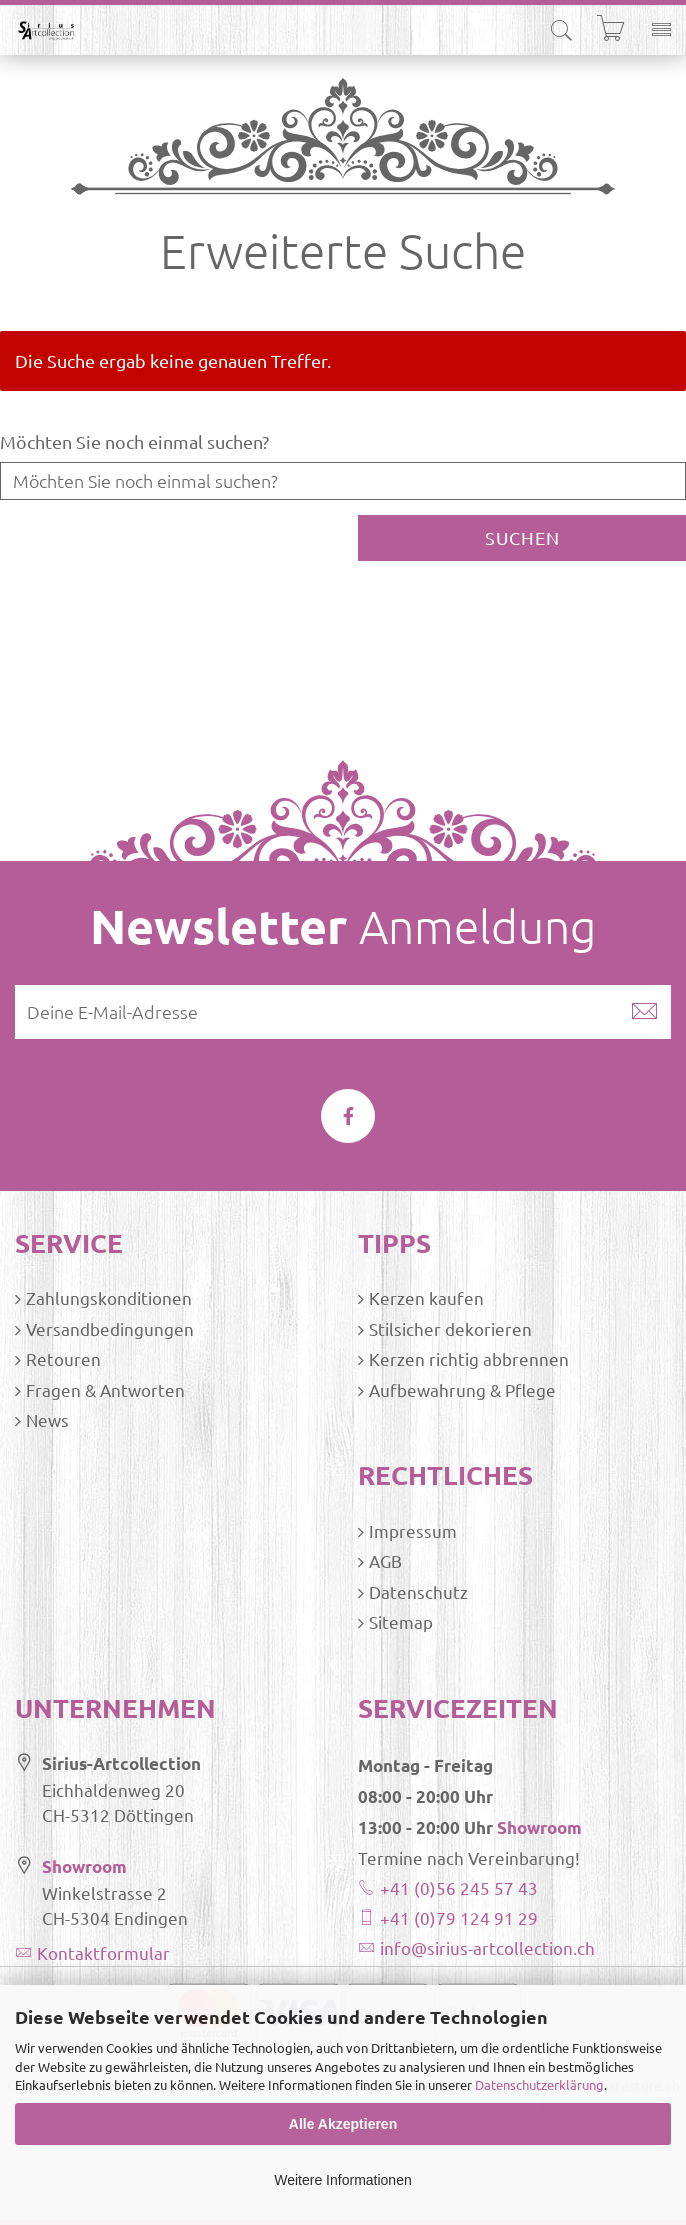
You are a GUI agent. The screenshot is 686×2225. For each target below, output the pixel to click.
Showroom (84, 1866)
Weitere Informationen (342, 2180)
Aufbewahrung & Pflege (462, 1389)
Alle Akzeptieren (343, 2124)
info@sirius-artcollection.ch (487, 1947)
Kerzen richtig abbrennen (469, 1358)
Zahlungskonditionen (109, 1297)
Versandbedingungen (110, 1328)
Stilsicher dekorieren (450, 1328)
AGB (385, 1560)
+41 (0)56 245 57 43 (459, 1887)
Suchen (522, 537)
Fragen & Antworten (105, 1389)
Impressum (413, 1530)
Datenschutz (418, 1591)
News (47, 1419)
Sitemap (401, 1621)
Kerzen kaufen (426, 1297)
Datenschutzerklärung (539, 2084)
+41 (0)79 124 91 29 (459, 1917)
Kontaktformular (103, 1952)
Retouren (63, 1358)
